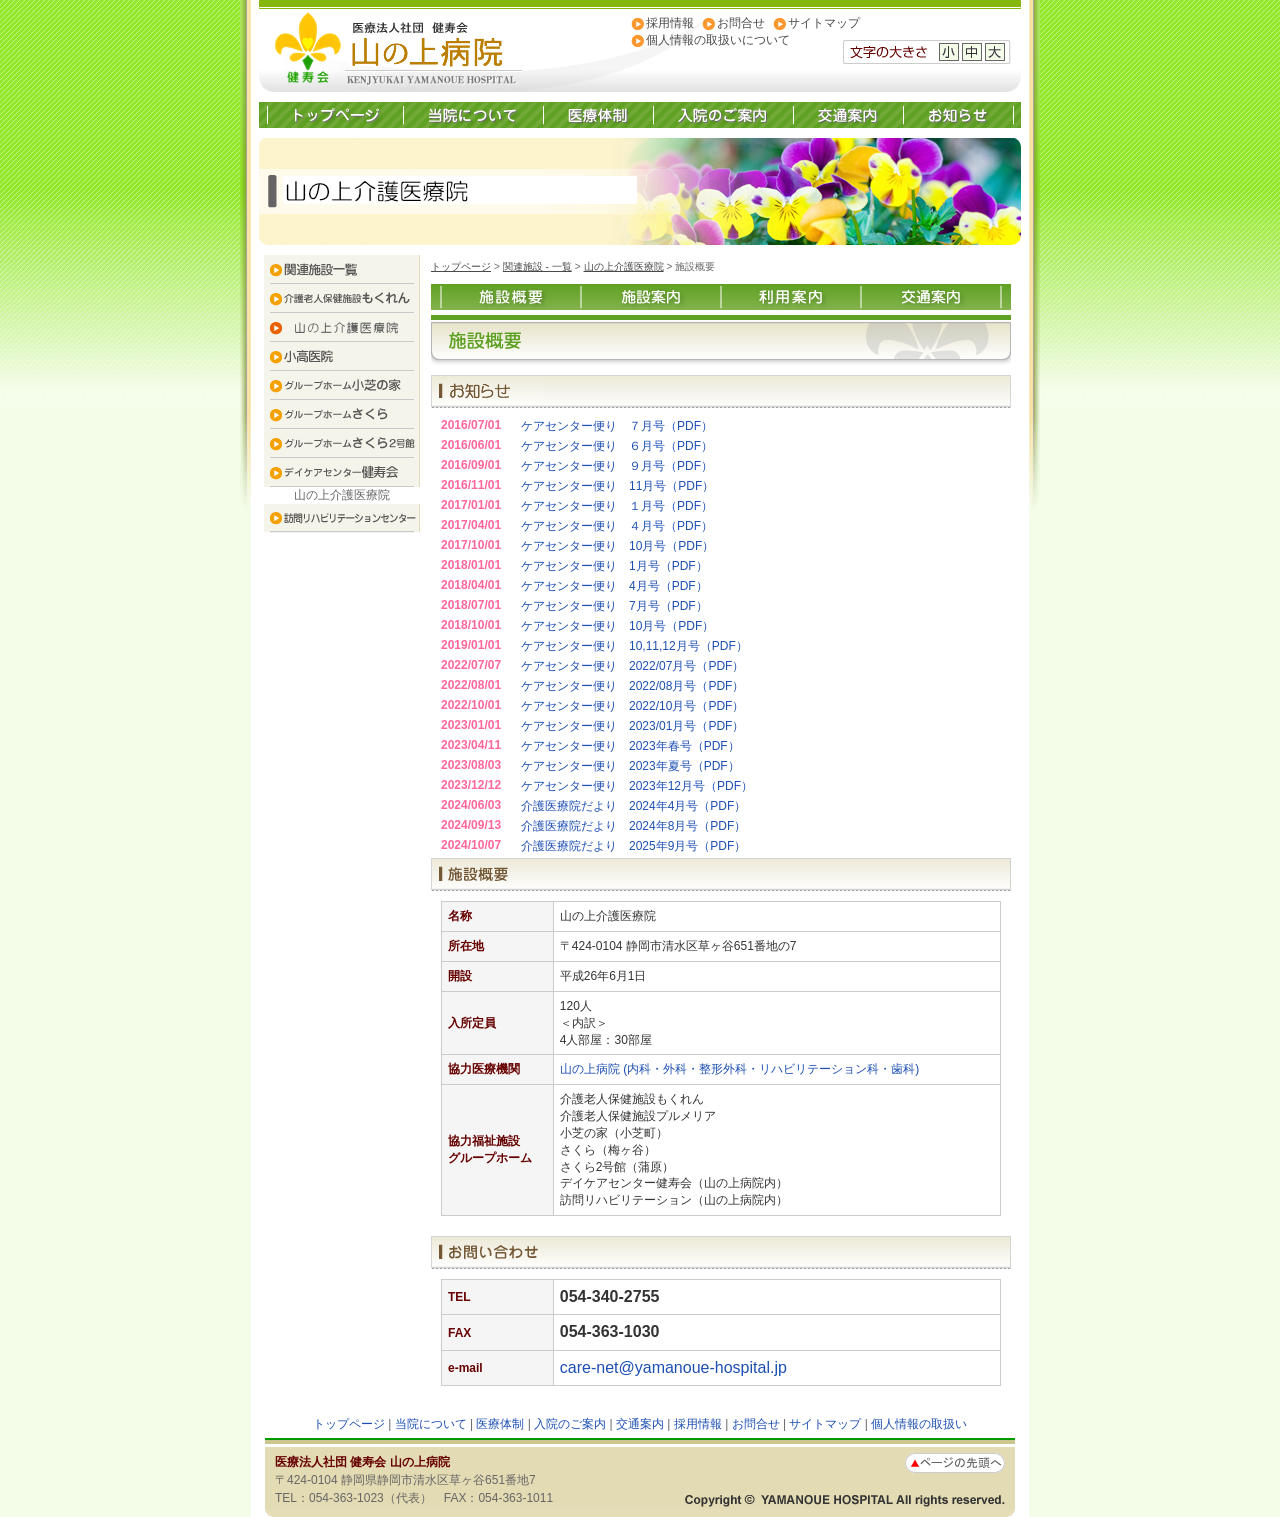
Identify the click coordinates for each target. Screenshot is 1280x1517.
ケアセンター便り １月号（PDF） (617, 506)
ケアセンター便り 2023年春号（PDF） (630, 746)
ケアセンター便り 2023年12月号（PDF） (637, 786)
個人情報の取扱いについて (718, 40)
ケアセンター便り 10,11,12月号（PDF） (634, 646)
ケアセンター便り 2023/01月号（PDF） (632, 726)
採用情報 (670, 23)
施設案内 (651, 297)
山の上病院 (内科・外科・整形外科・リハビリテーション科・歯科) (739, 1069)
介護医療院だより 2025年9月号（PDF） (633, 846)
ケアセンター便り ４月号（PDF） (617, 526)
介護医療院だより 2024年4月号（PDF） (633, 806)
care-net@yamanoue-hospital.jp (673, 1367)
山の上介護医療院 (624, 266)
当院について (473, 115)
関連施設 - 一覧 (537, 266)
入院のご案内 (723, 115)
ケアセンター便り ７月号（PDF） (617, 426)
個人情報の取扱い (919, 1424)
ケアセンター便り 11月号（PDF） (617, 486)
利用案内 (791, 297)
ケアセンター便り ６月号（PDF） (617, 446)
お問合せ (741, 23)
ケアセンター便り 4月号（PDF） (614, 586)
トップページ (335, 115)
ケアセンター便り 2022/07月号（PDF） (632, 666)
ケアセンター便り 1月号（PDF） (614, 566)
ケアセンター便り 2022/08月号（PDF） (632, 686)
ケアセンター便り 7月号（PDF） (614, 606)
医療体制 (598, 115)
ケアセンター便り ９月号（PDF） (617, 466)
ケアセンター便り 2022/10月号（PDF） (632, 706)
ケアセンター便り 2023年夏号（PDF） (630, 766)
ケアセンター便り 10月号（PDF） (617, 546)
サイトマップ (824, 23)
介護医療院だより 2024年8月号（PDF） (633, 826)
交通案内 (848, 115)
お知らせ (958, 115)
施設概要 (511, 297)
